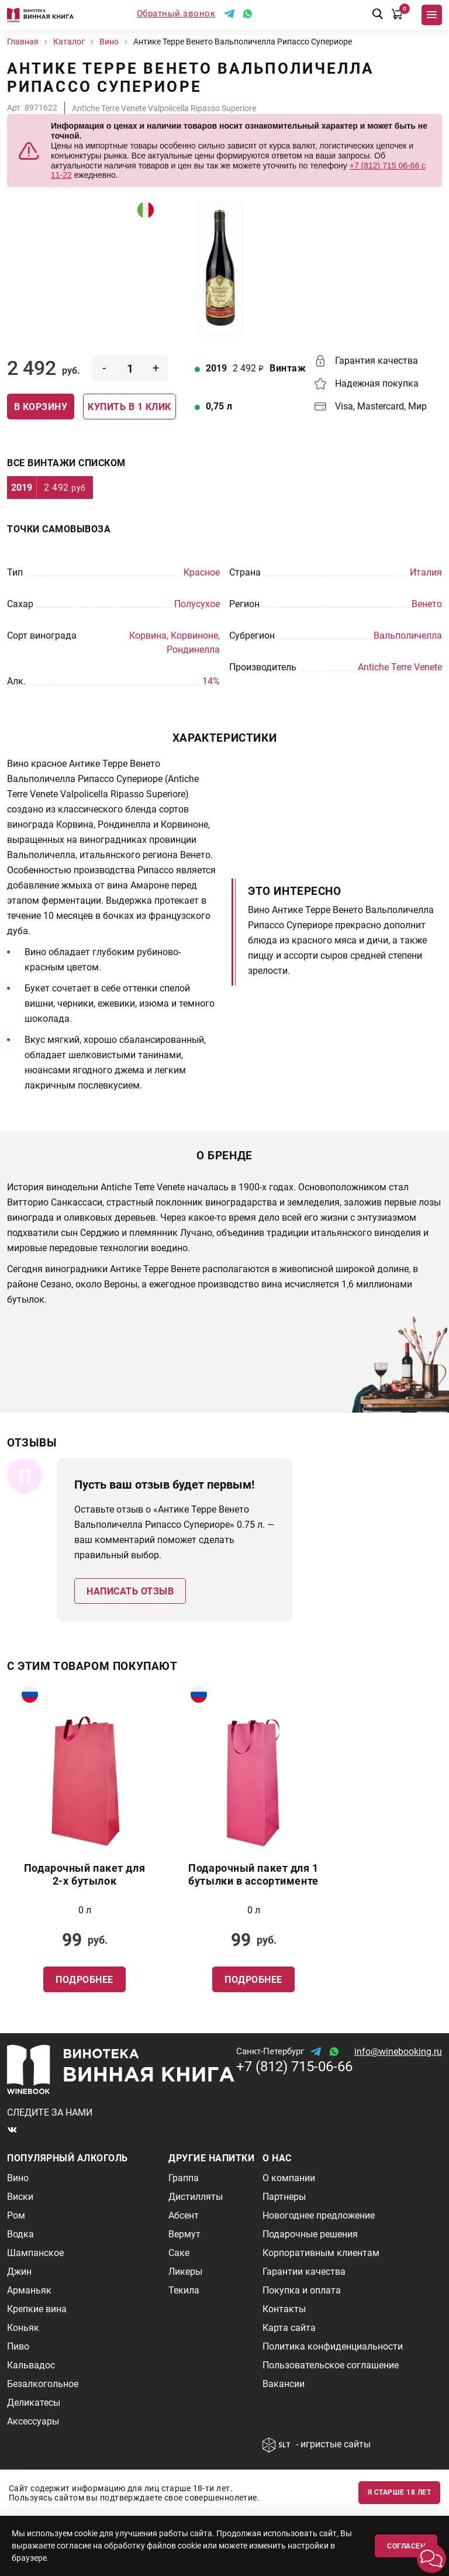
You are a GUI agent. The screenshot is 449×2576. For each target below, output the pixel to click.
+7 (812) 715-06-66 (294, 2066)
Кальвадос (31, 2365)
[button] (431, 2558)
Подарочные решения (310, 2234)
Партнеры (284, 2196)
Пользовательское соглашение (331, 2365)
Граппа (183, 2178)
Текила (183, 2290)
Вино (18, 2178)
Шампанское (35, 2252)
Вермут (184, 2234)
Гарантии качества (304, 2271)
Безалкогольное (42, 2383)
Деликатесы (33, 2402)
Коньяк (23, 2327)
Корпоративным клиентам (321, 2252)
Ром (16, 2215)
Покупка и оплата (302, 2290)
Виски (20, 2196)
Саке (178, 2252)
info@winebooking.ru (398, 2051)
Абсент (183, 2215)
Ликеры (185, 2271)
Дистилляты (195, 2196)
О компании (289, 2178)
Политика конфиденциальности (333, 2346)
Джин (19, 2271)
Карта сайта (289, 2327)
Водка (20, 2234)
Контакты (284, 2309)
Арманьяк (29, 2290)
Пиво (18, 2346)
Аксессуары (33, 2421)
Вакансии (284, 2383)
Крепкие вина (37, 2309)
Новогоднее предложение (319, 2215)
